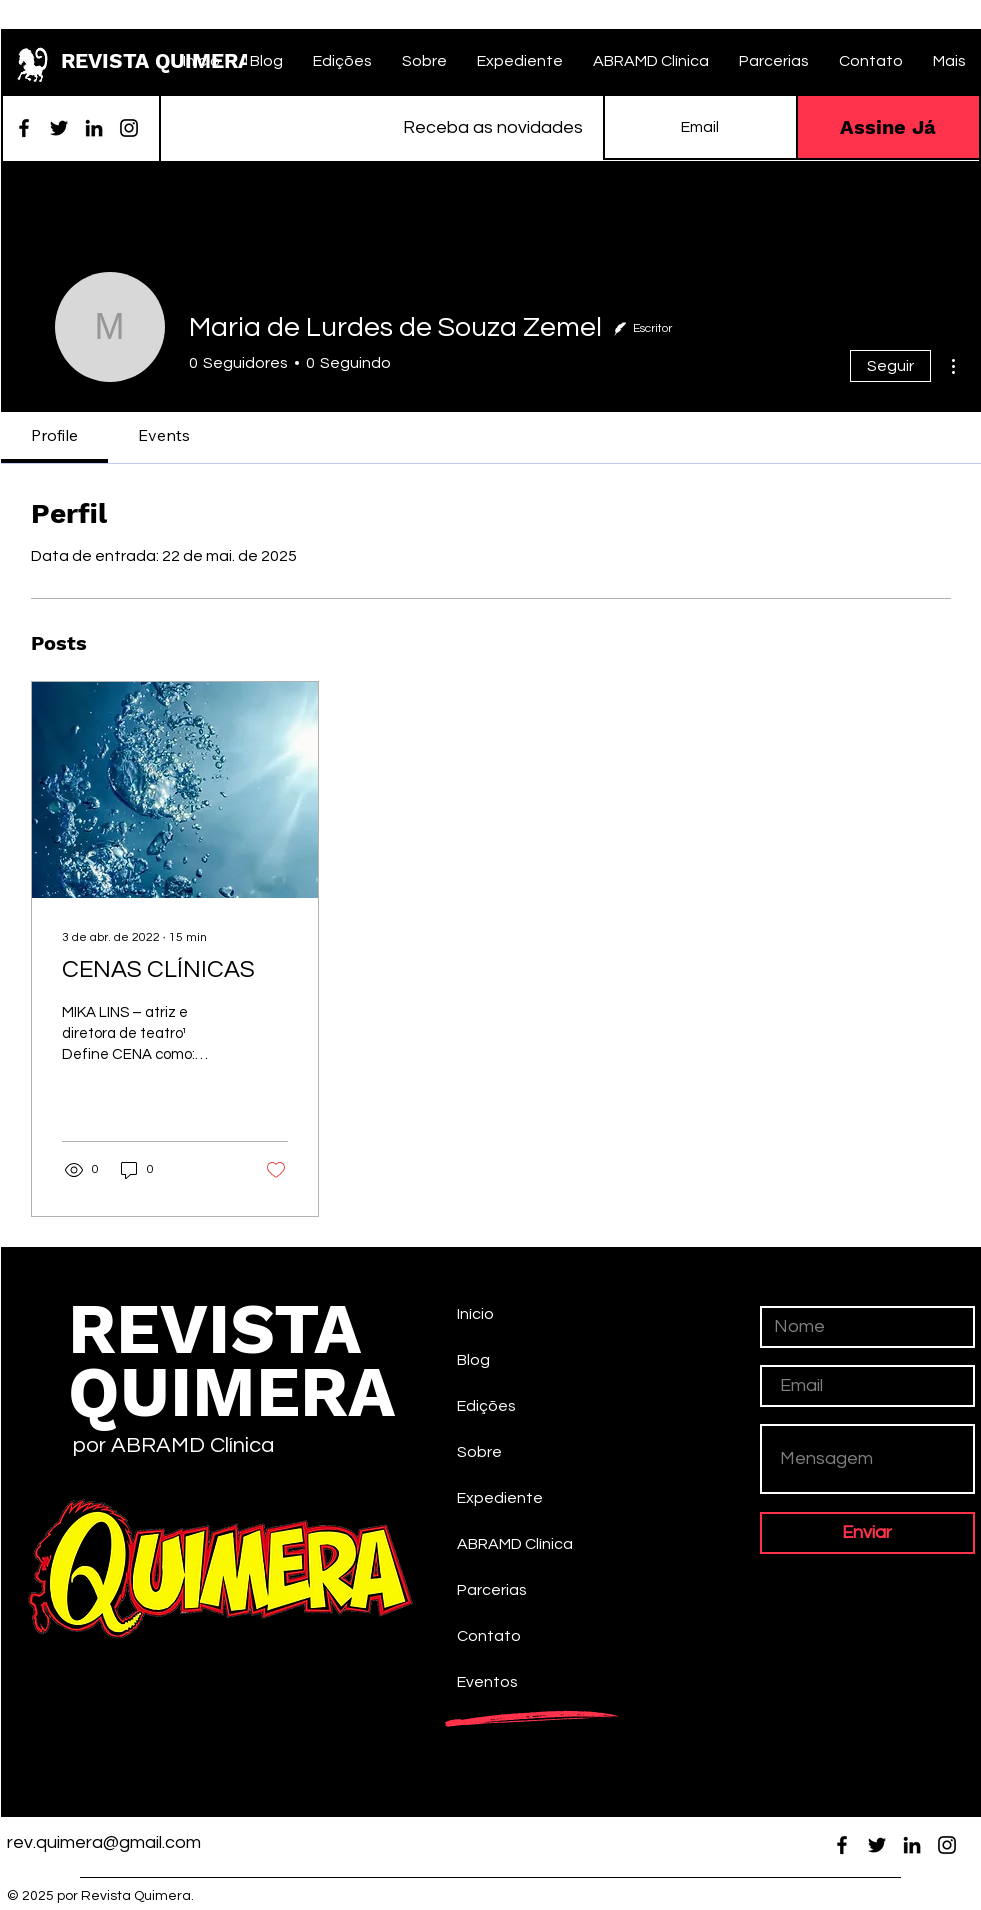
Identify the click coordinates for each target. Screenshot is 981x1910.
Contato (489, 1636)
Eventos (487, 1682)
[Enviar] (867, 1533)
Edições (486, 1406)
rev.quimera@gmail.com (104, 1842)
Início (475, 1314)
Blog (473, 1360)
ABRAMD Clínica (515, 1544)
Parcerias (492, 1590)
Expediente (500, 1498)
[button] (342, 61)
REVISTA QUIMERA (156, 60)
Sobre (479, 1452)
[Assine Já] (888, 127)
